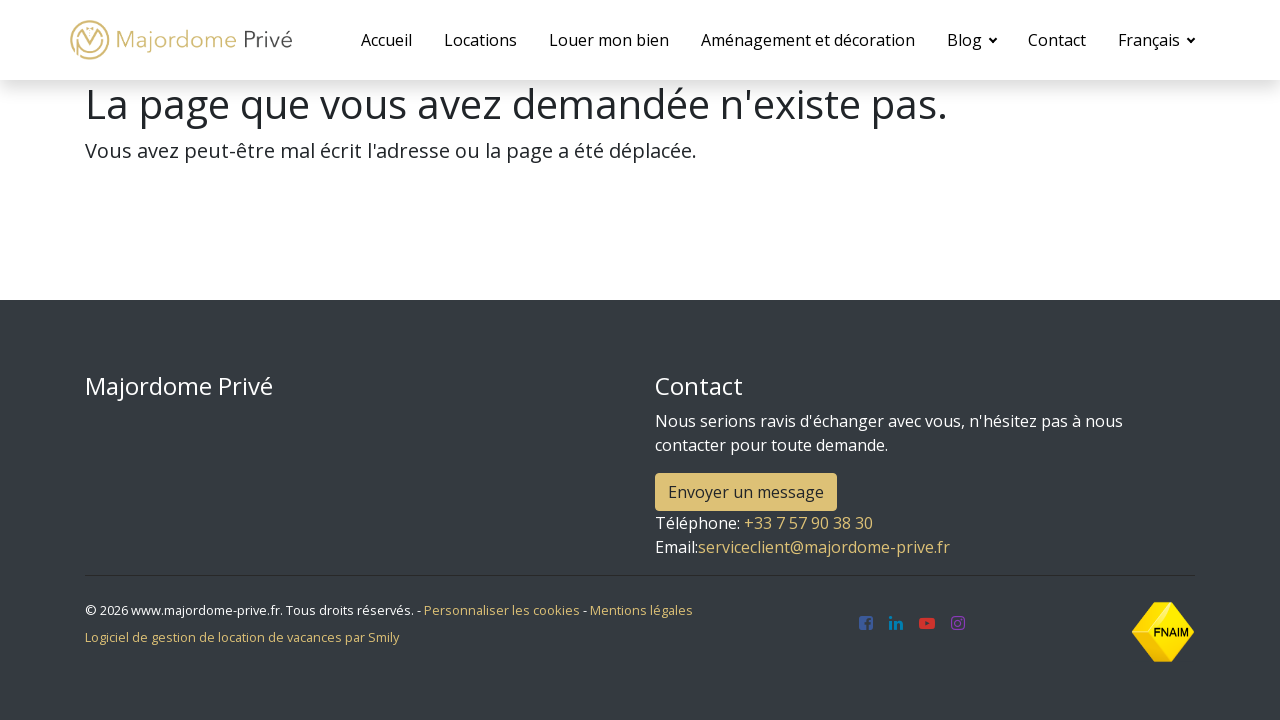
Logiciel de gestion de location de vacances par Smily (242, 637)
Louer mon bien (609, 40)
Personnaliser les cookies (502, 610)
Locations (480, 40)
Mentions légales (641, 610)
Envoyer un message (746, 492)
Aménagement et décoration (808, 40)
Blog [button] (966, 40)
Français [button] (1151, 40)
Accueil (386, 40)
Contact (1057, 40)
